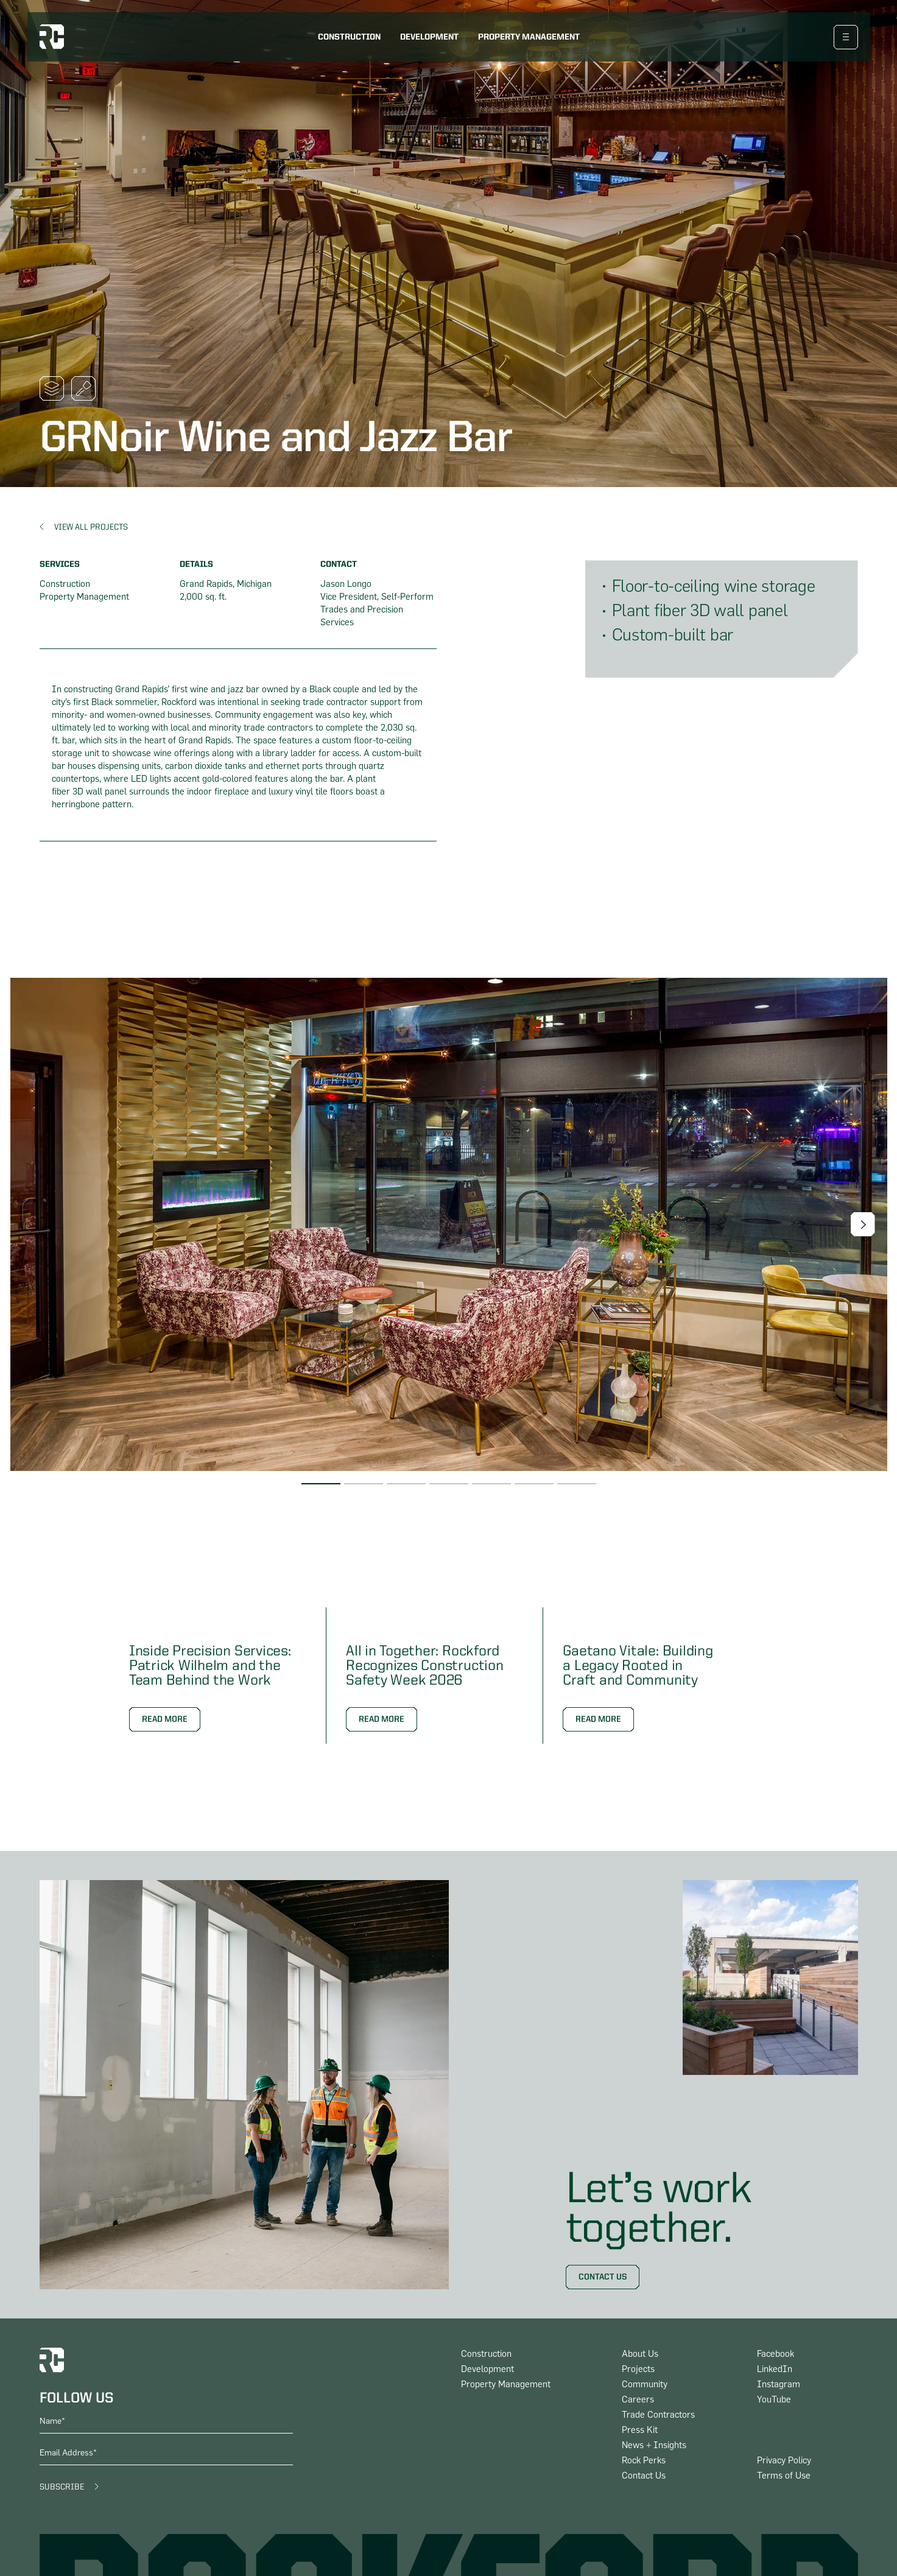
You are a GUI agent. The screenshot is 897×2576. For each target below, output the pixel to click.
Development (429, 37)
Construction (349, 37)
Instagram (778, 2384)
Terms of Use (784, 2475)
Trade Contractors (658, 2415)
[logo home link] (52, 36)
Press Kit (640, 2430)
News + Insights (654, 2445)
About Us (640, 2354)
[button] (863, 1224)
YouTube (774, 2399)
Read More (165, 1719)
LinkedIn (774, 2369)
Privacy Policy (784, 2460)
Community (644, 2384)
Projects (638, 2369)
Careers (638, 2399)
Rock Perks (644, 2460)
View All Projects (91, 527)
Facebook (775, 2354)
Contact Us (603, 2277)
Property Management (529, 37)
